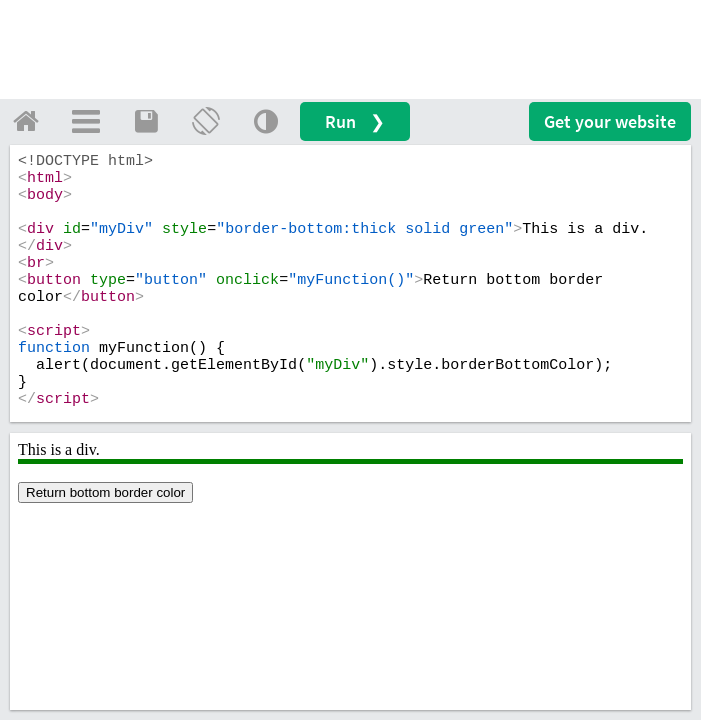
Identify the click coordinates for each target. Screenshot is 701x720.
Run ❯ (355, 121)
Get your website (610, 121)
